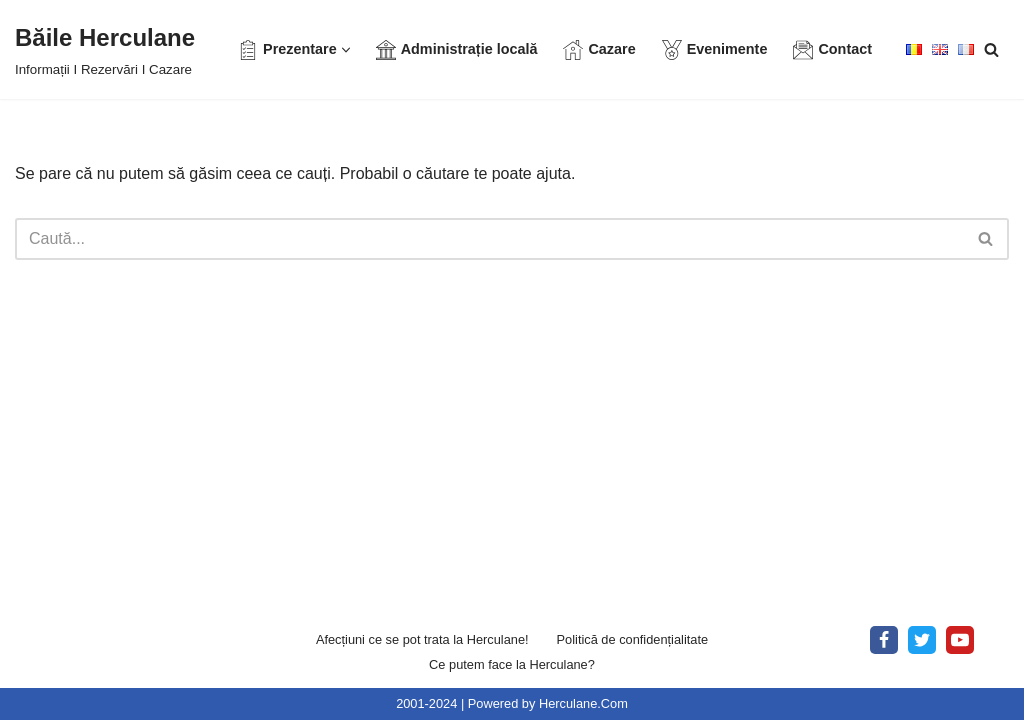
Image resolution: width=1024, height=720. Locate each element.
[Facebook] (884, 640)
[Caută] (991, 49)
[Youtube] (960, 640)
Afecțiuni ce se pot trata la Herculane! (422, 639)
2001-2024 (426, 703)
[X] (922, 640)
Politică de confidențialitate (633, 639)
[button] (346, 50)
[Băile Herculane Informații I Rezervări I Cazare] (105, 49)
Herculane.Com (583, 703)
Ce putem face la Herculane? (512, 664)
